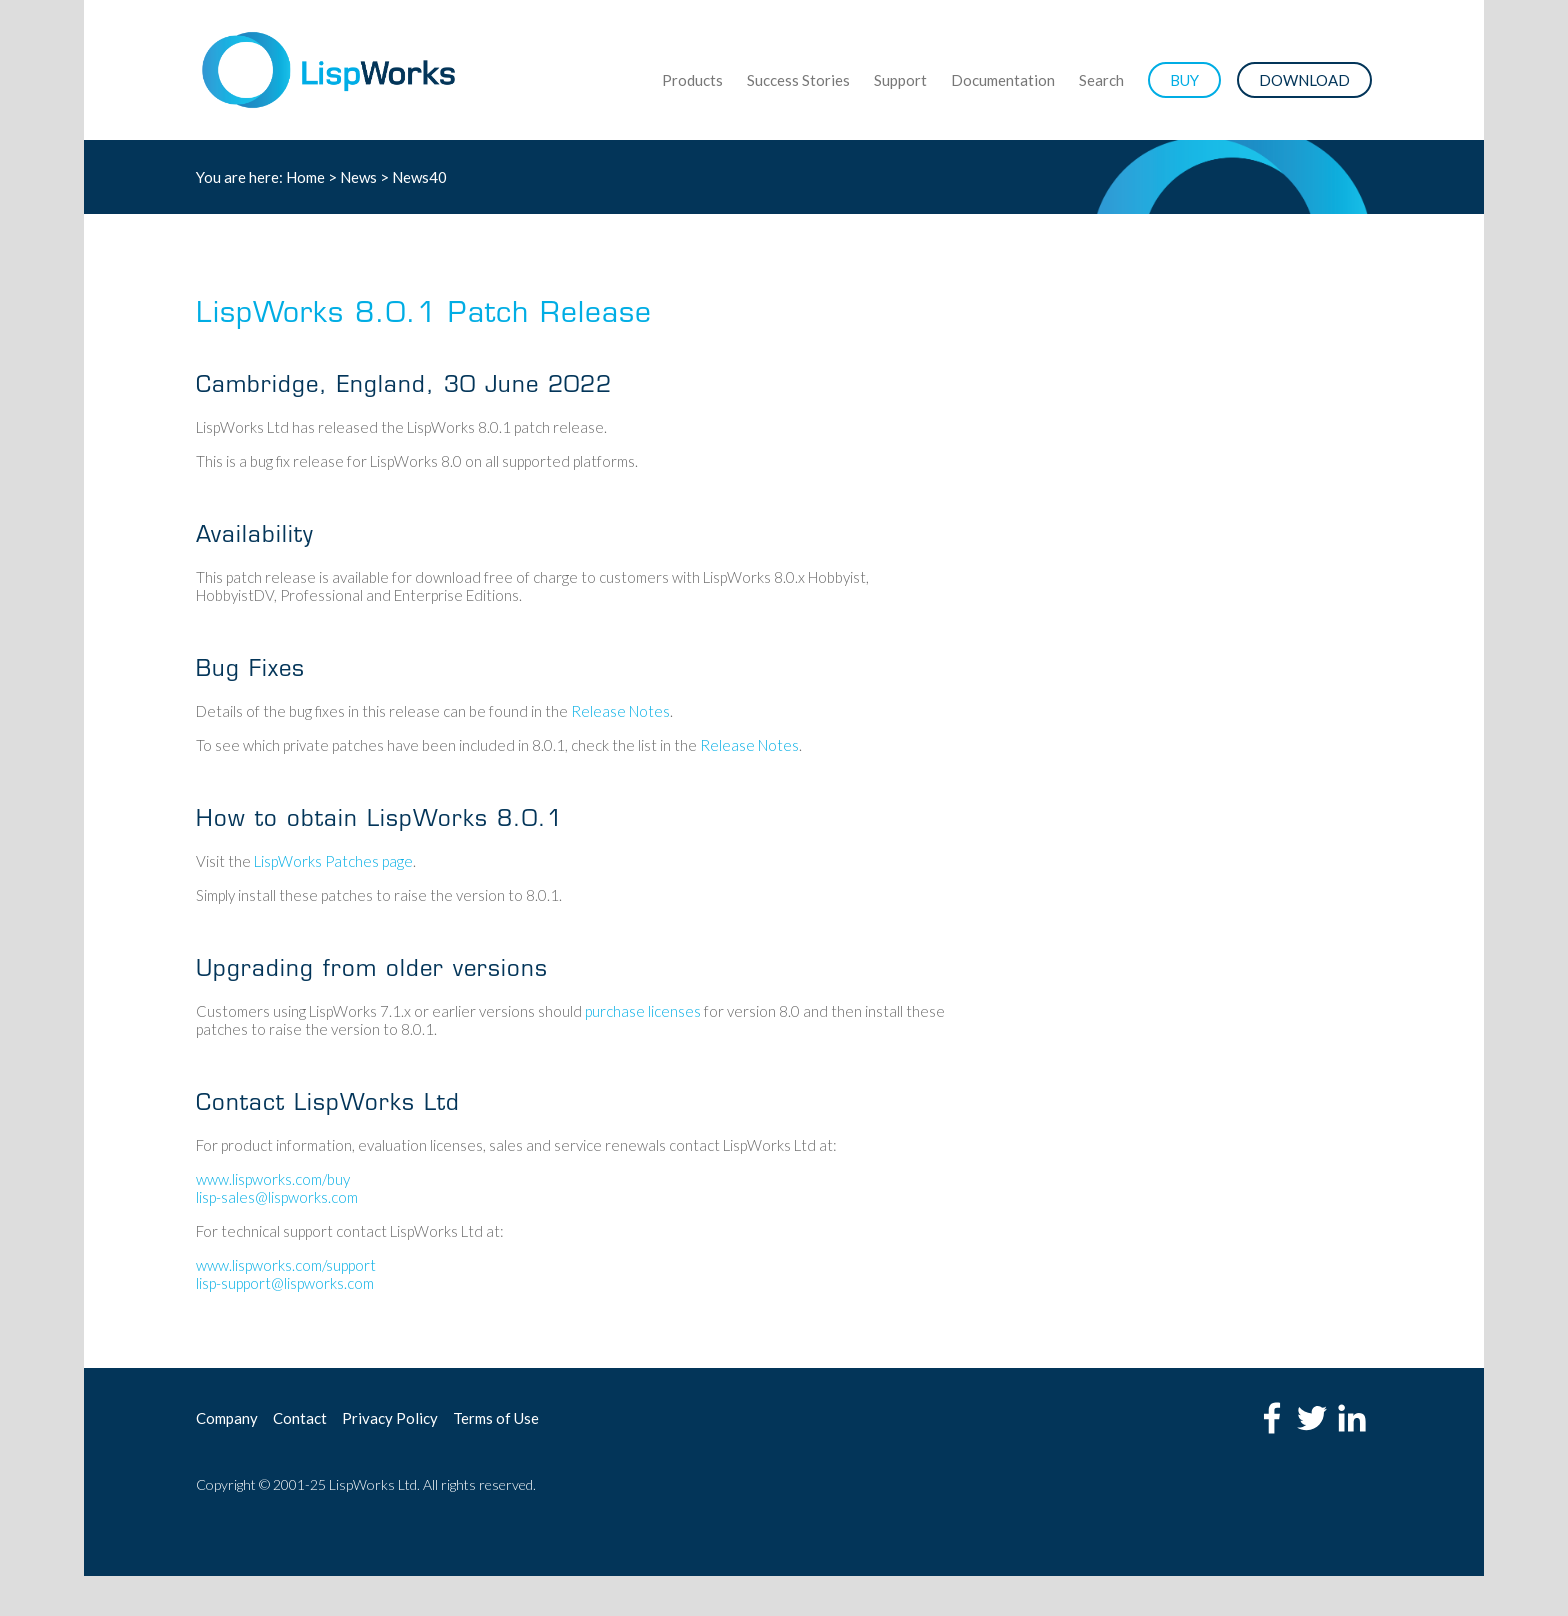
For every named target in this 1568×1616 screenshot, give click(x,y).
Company (227, 1418)
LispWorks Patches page (333, 861)
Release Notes (620, 711)
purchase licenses (643, 1011)
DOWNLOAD (1304, 80)
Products (692, 80)
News (358, 177)
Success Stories (798, 80)
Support (900, 80)
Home (305, 177)
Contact (300, 1418)
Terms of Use (496, 1418)
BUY (1184, 80)
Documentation (1003, 80)
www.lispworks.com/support (286, 1265)
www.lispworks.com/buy (273, 1179)
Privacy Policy (390, 1418)
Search (1101, 80)
